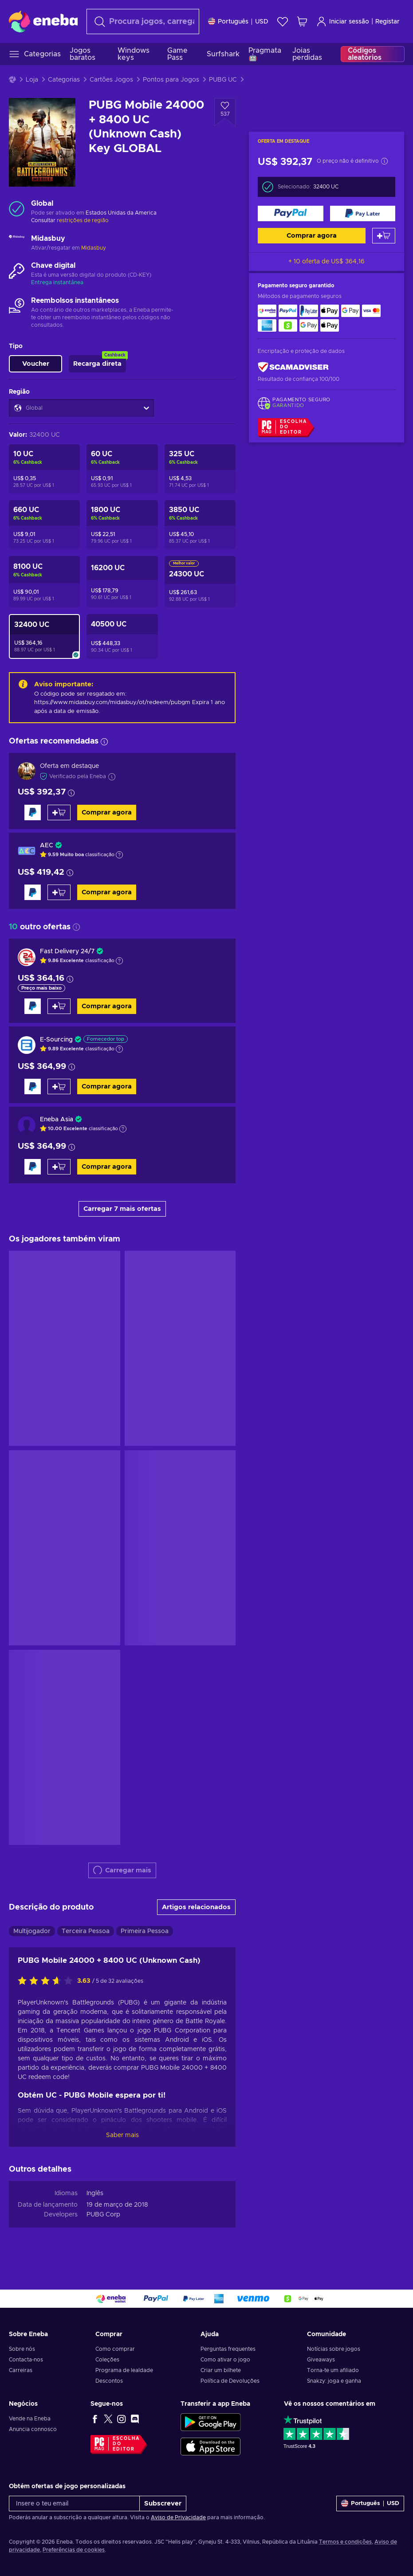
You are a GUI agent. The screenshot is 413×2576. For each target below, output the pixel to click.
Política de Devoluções (230, 2381)
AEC (46, 845)
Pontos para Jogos (171, 80)
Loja (32, 80)
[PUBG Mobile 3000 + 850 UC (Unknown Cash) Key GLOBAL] (200, 524)
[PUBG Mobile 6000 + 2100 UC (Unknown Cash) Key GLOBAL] (44, 581)
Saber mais (122, 2135)
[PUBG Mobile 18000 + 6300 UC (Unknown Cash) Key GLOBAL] (200, 581)
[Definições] (238, 21)
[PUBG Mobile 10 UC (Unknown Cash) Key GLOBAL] (44, 468)
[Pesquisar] (142, 21)
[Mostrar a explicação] (119, 854)
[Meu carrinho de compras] (302, 21)
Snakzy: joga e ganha (334, 2381)
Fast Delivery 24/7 (67, 951)
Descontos (109, 2381)
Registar (387, 22)
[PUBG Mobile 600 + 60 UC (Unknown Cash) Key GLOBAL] (44, 524)
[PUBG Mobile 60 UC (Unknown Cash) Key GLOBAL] (122, 468)
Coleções (107, 2359)
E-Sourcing (56, 1040)
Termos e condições (345, 2542)
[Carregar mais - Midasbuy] (16, 243)
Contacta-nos (26, 2359)
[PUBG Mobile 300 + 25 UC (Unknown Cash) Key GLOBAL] (200, 468)
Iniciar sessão (342, 21)
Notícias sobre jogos (333, 2349)
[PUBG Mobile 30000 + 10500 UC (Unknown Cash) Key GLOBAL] (122, 636)
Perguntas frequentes (228, 2349)
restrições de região (83, 220)
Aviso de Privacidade (178, 2517)
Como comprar (115, 2349)
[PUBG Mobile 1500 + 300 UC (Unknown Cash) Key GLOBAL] (122, 524)
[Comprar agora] (290, 213)
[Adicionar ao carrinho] (383, 235)
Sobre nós (22, 2349)
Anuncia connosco (33, 2429)
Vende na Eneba (30, 2418)
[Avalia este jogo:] (47, 1981)
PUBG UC (223, 80)
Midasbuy (93, 248)
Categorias (64, 80)
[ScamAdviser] (293, 367)
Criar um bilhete (221, 2370)
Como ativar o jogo (225, 2359)
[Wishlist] (282, 21)
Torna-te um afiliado (333, 2370)
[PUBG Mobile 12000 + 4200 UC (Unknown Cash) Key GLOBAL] (122, 581)
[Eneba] (43, 21)
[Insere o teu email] (74, 2503)
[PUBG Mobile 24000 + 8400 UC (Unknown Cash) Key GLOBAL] (44, 636)
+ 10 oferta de (326, 261)
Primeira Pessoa (145, 1931)
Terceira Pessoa (86, 1931)
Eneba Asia (56, 1119)
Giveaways (321, 2359)
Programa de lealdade (124, 2370)
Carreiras (20, 2370)
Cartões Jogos (111, 80)
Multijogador (32, 1931)
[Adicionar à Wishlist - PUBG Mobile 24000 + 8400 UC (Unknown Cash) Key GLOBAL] (225, 112)
